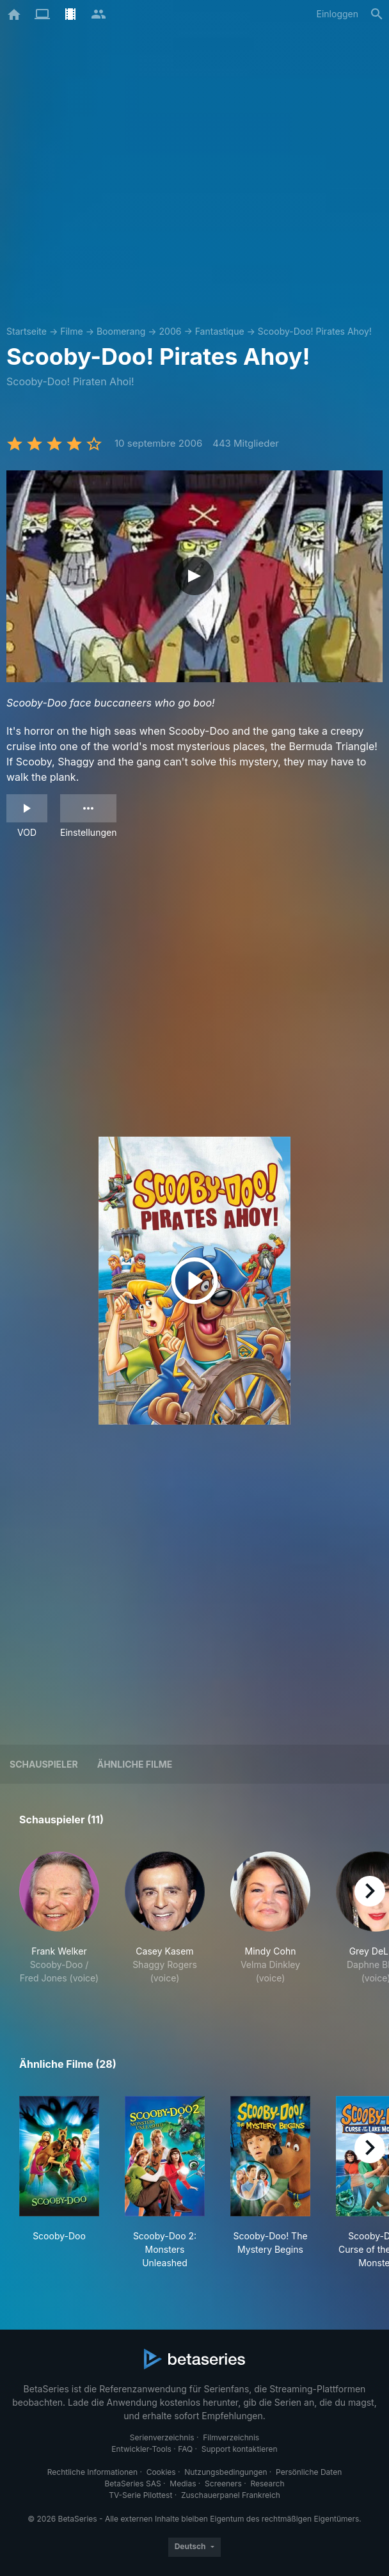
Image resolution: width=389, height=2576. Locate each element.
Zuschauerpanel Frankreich (230, 2495)
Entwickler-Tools (141, 2449)
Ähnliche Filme (135, 1764)
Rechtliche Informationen (92, 2472)
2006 (170, 331)
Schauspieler (44, 1764)
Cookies (161, 2472)
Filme (71, 331)
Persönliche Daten (309, 2472)
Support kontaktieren (240, 2449)
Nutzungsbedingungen (225, 2472)
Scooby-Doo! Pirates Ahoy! (315, 331)
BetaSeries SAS (133, 2483)
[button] (59, 1925)
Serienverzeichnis (162, 2437)
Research (267, 2483)
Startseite (26, 331)
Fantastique (219, 331)
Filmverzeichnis (231, 2437)
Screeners (223, 2483)
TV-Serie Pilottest (140, 2495)
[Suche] (377, 14)
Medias (183, 2483)
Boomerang (121, 331)
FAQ (185, 2449)
